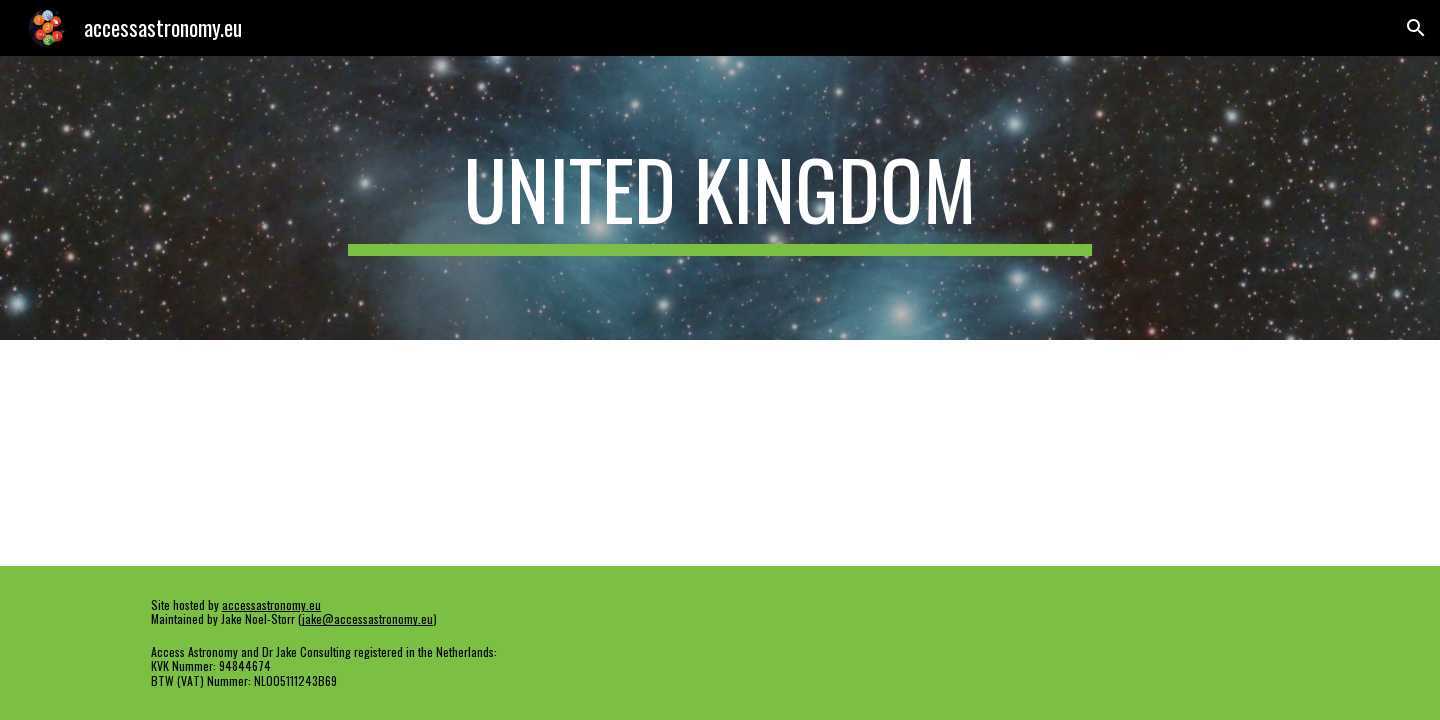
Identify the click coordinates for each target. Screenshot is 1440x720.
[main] (720, 198)
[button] (1416, 28)
